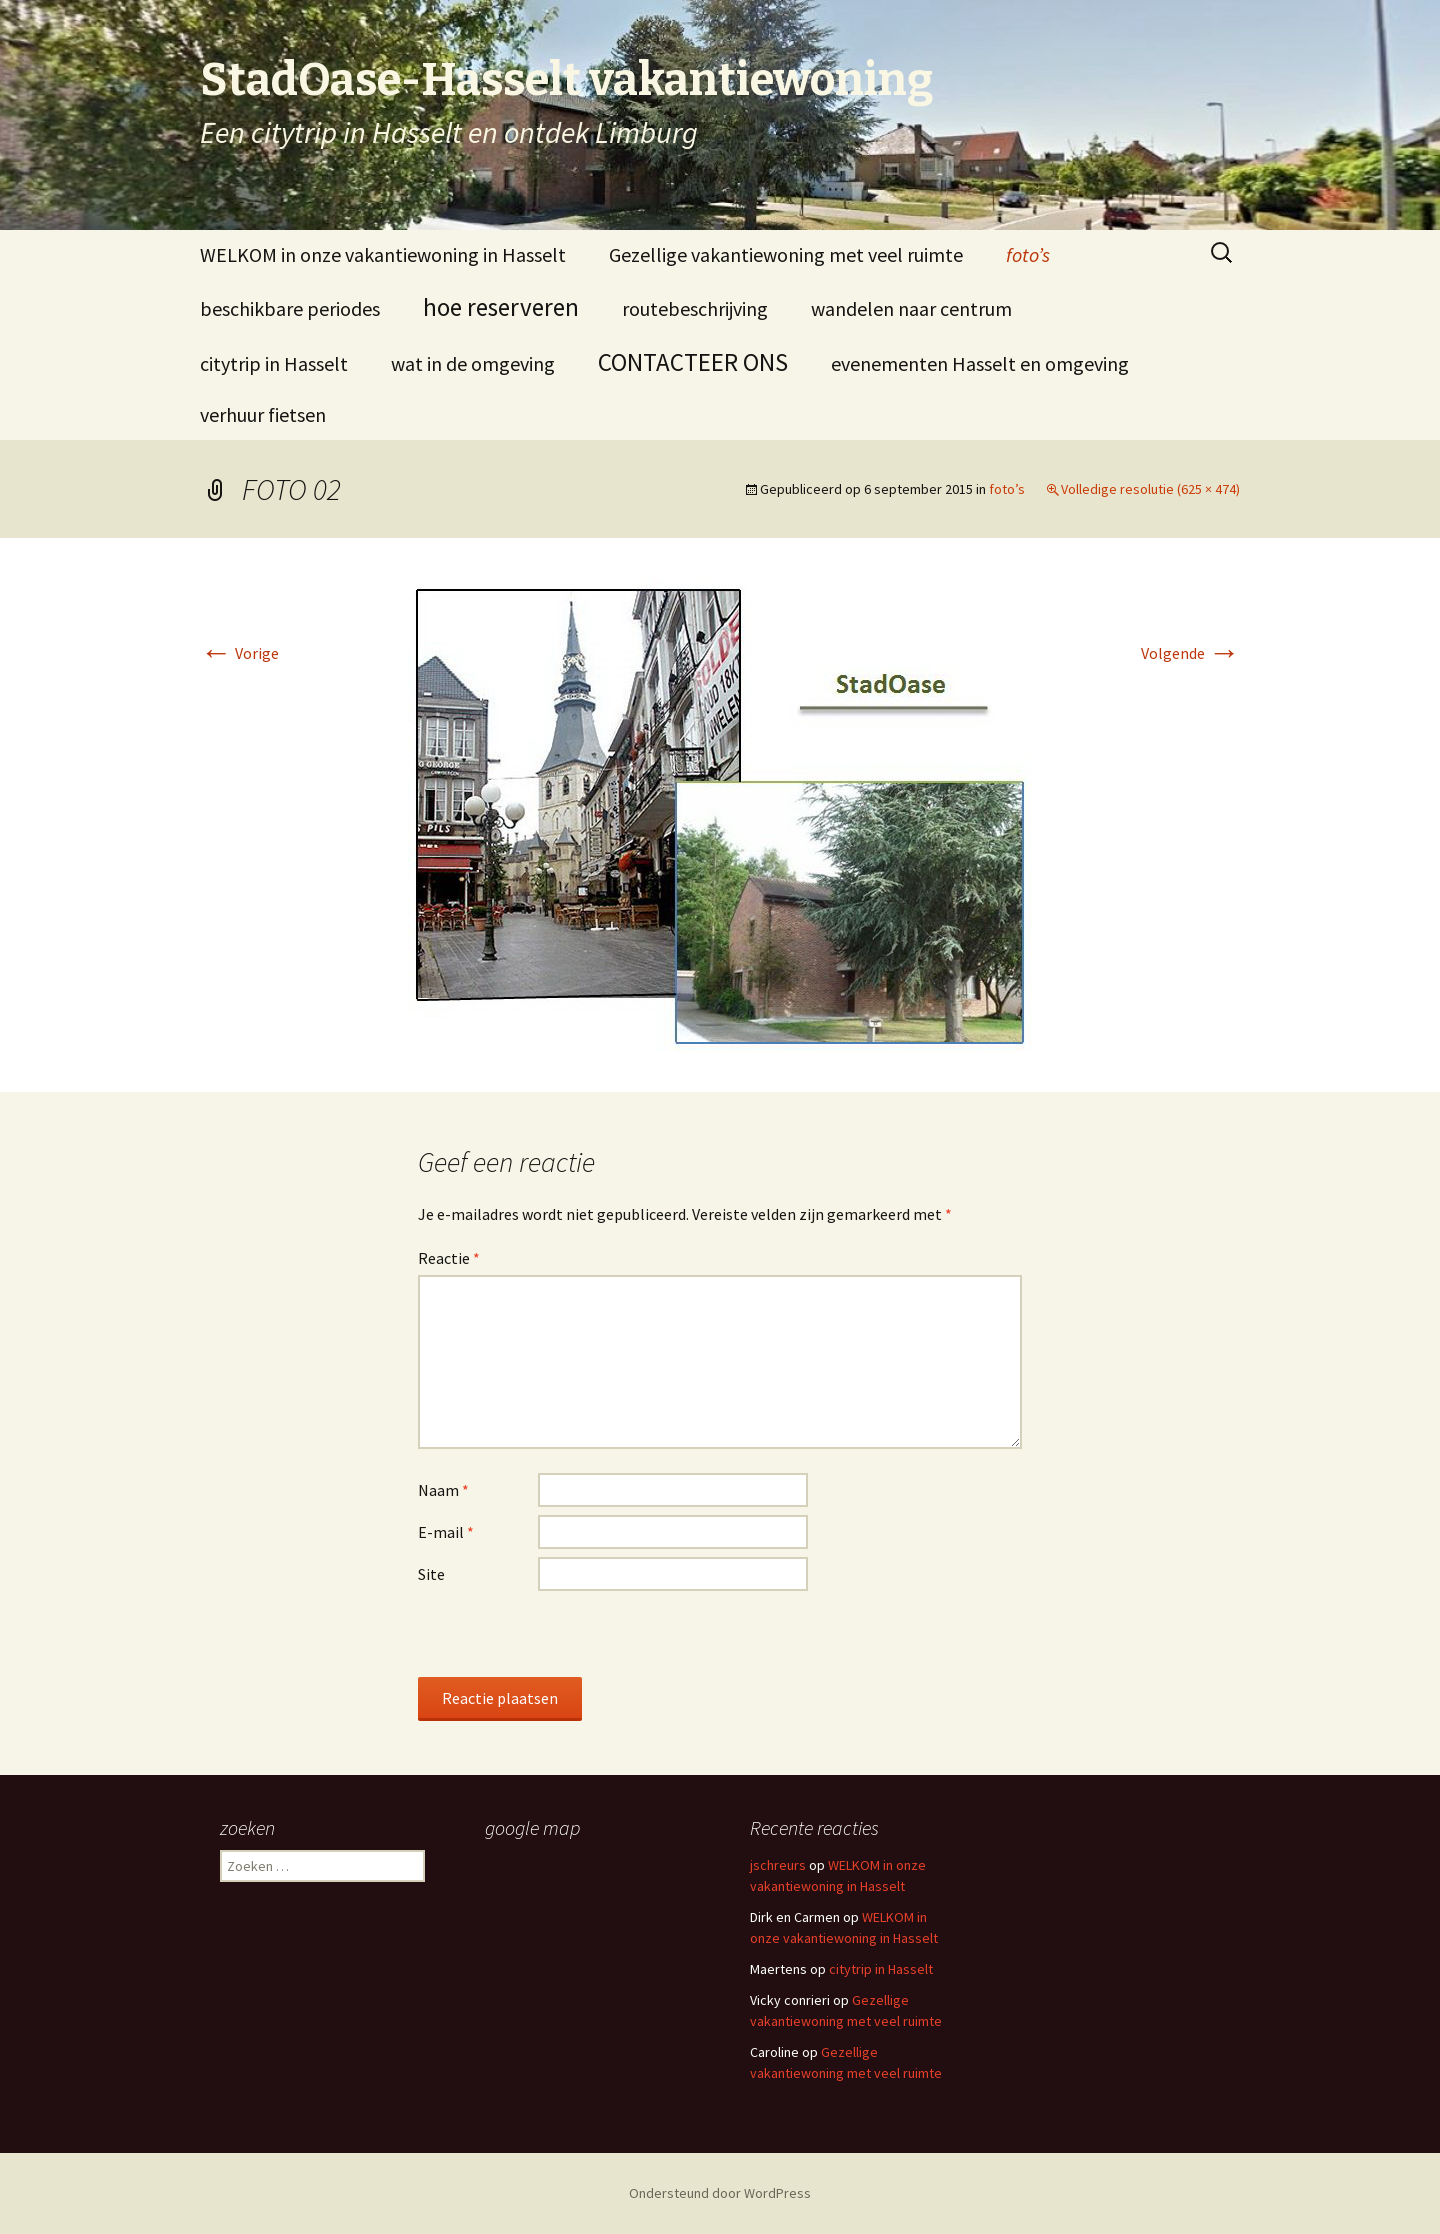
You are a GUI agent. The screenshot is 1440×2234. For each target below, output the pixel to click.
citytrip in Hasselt (274, 363)
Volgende (1190, 653)
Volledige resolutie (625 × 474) (1150, 489)
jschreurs (778, 1865)
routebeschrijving (695, 308)
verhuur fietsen (263, 414)
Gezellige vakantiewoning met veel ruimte (786, 254)
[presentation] (570, 1638)
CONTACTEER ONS (693, 362)
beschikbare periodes (290, 308)
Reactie (449, 1258)
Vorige (239, 653)
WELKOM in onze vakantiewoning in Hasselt (383, 254)
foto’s (1028, 254)
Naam (443, 1490)
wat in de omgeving (473, 363)
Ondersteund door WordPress (720, 2193)
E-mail (446, 1532)
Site (431, 1574)
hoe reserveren (501, 307)
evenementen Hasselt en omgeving (980, 363)
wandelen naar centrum (911, 308)
